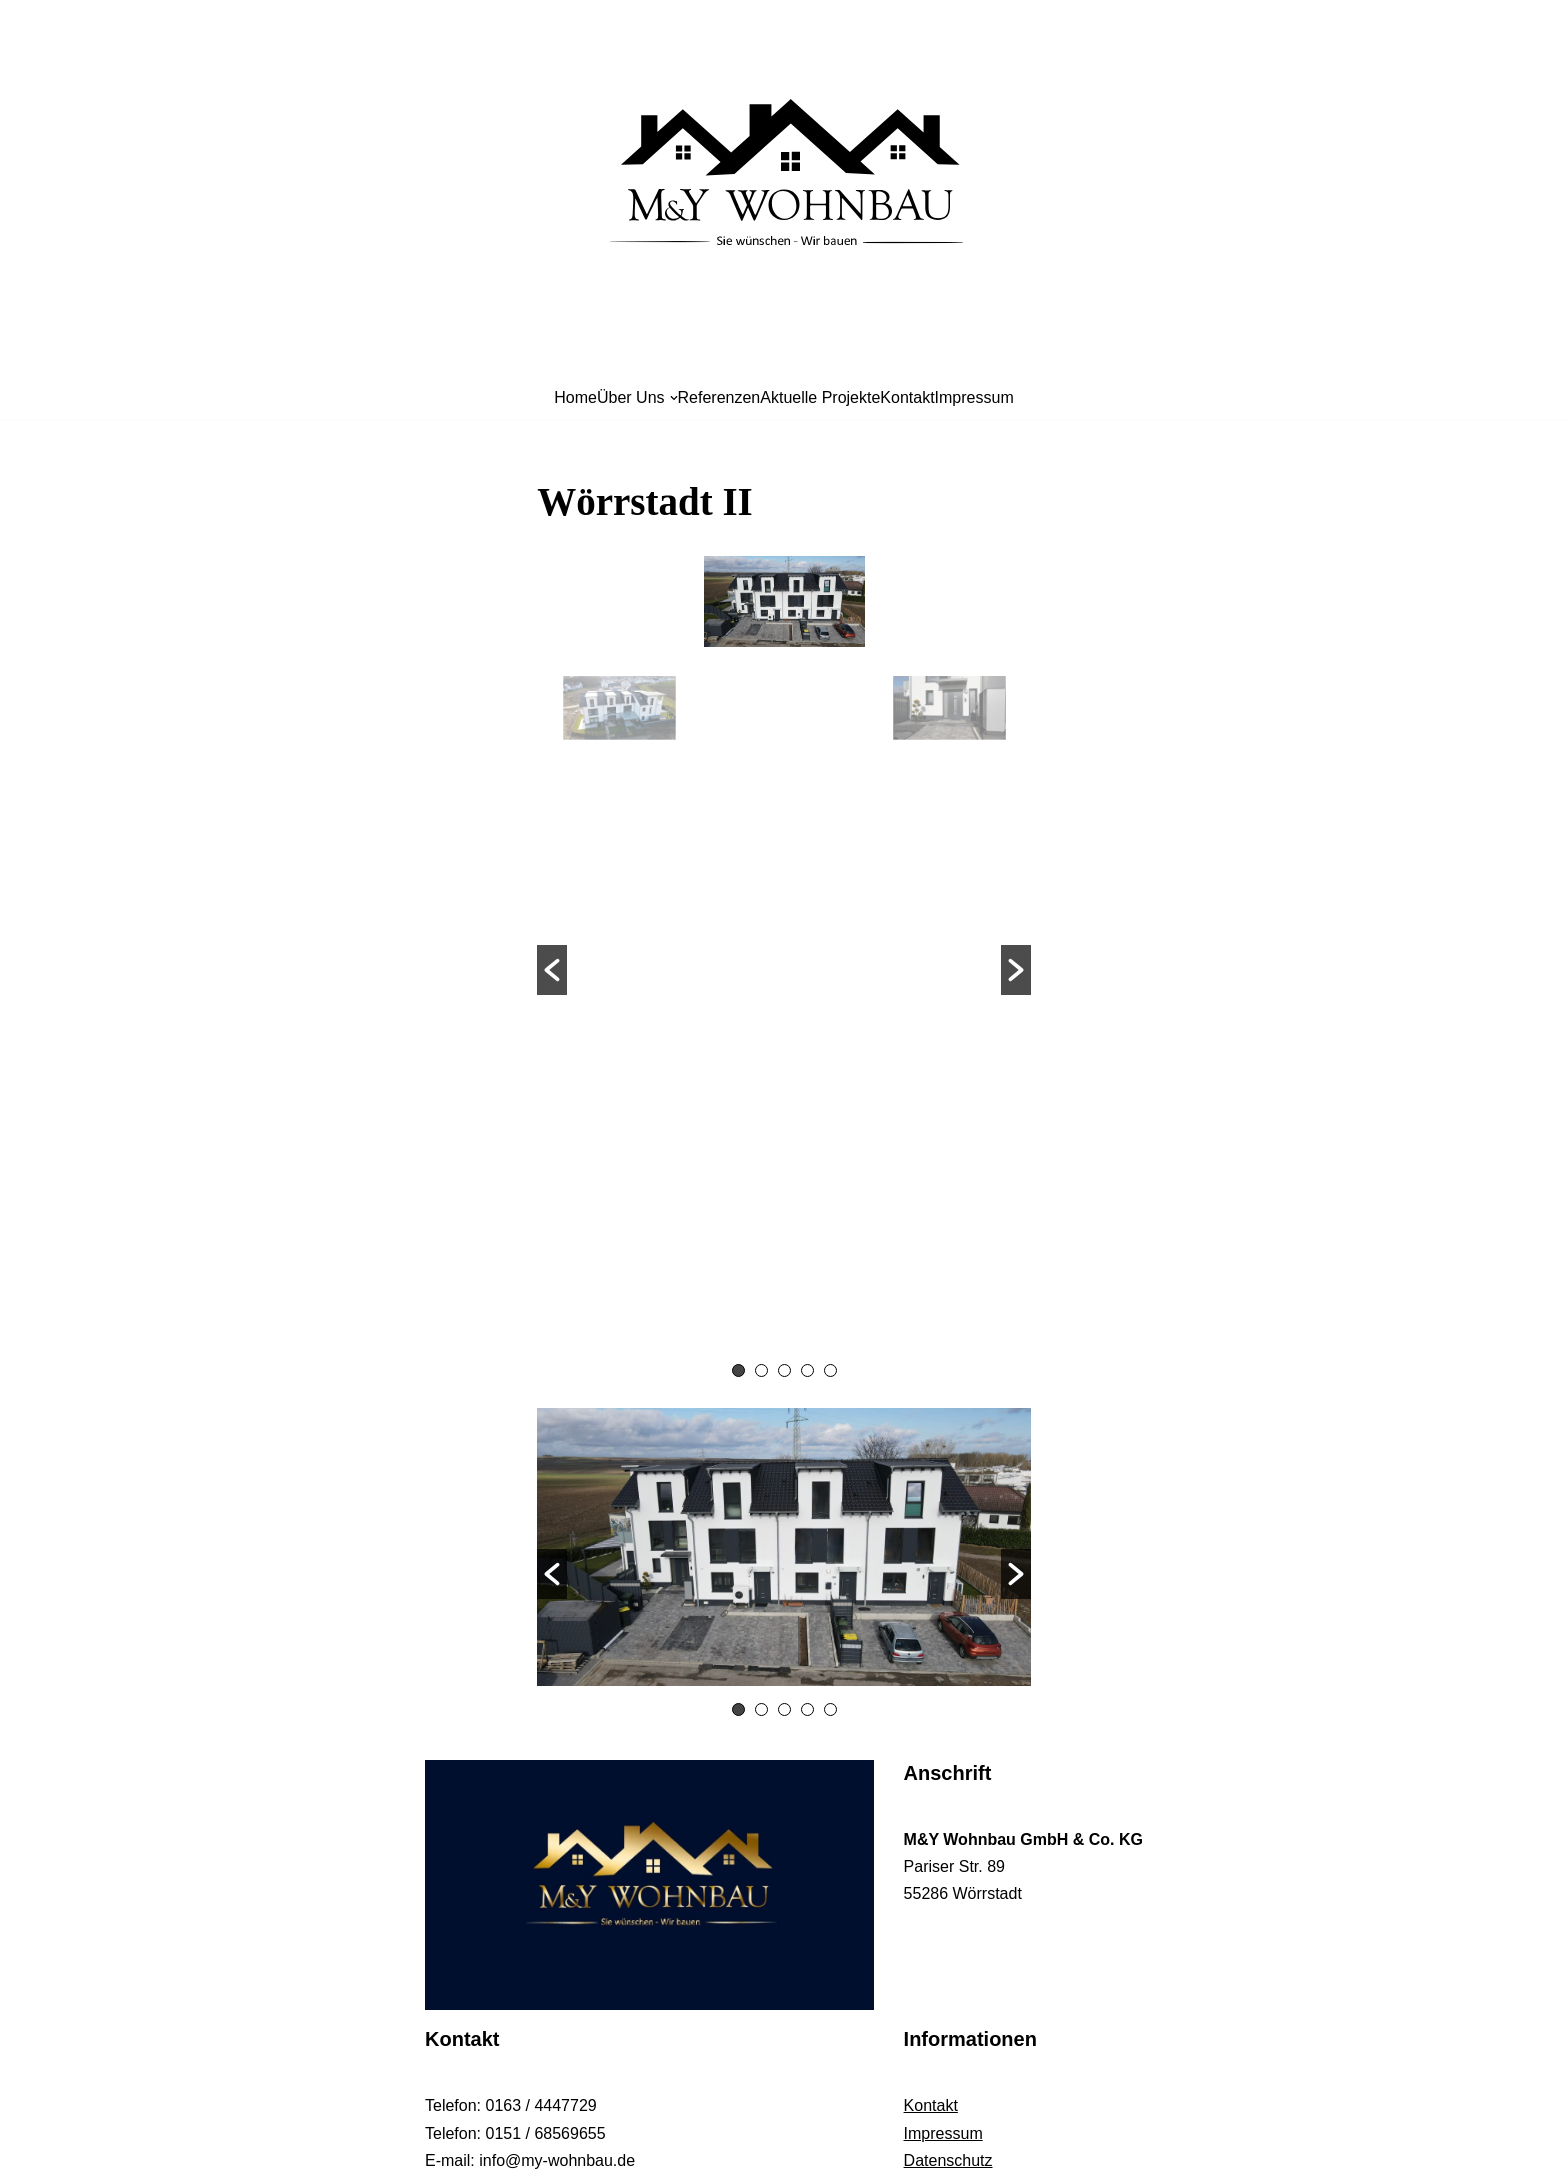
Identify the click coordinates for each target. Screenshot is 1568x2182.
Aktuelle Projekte (820, 397)
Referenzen (719, 397)
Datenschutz (948, 2160)
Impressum (974, 397)
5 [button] (830, 1370)
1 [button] (738, 1370)
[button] (552, 970)
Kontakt (907, 397)
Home (575, 397)
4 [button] (807, 1370)
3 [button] (784, 1370)
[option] (784, 956)
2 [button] (761, 1370)
